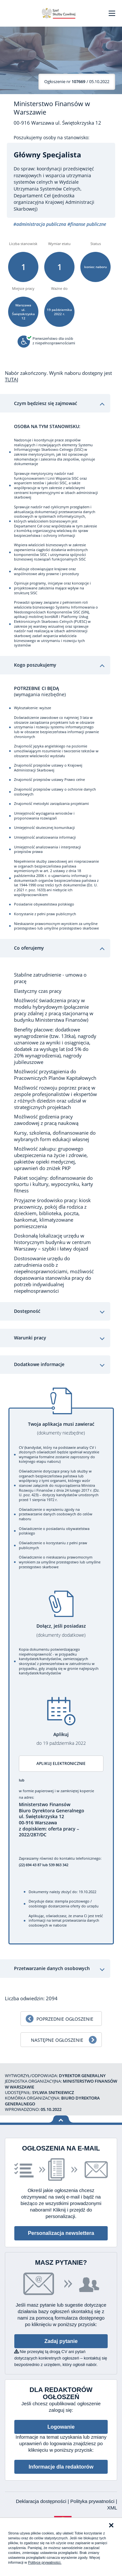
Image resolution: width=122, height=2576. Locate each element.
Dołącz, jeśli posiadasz (61, 1630)
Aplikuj (61, 1739)
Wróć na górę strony (61, 2119)
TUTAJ (11, 379)
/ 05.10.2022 (76, 81)
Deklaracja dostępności (42, 2501)
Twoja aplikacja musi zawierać (61, 1429)
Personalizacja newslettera (61, 2233)
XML (112, 2507)
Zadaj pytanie (60, 2341)
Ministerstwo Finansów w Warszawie (52, 108)
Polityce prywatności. (44, 2562)
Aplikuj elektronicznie (61, 1763)
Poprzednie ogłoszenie (64, 2019)
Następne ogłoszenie (57, 2040)
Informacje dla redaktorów (61, 2467)
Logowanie (61, 2427)
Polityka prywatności (93, 2501)
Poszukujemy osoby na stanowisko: (51, 138)
